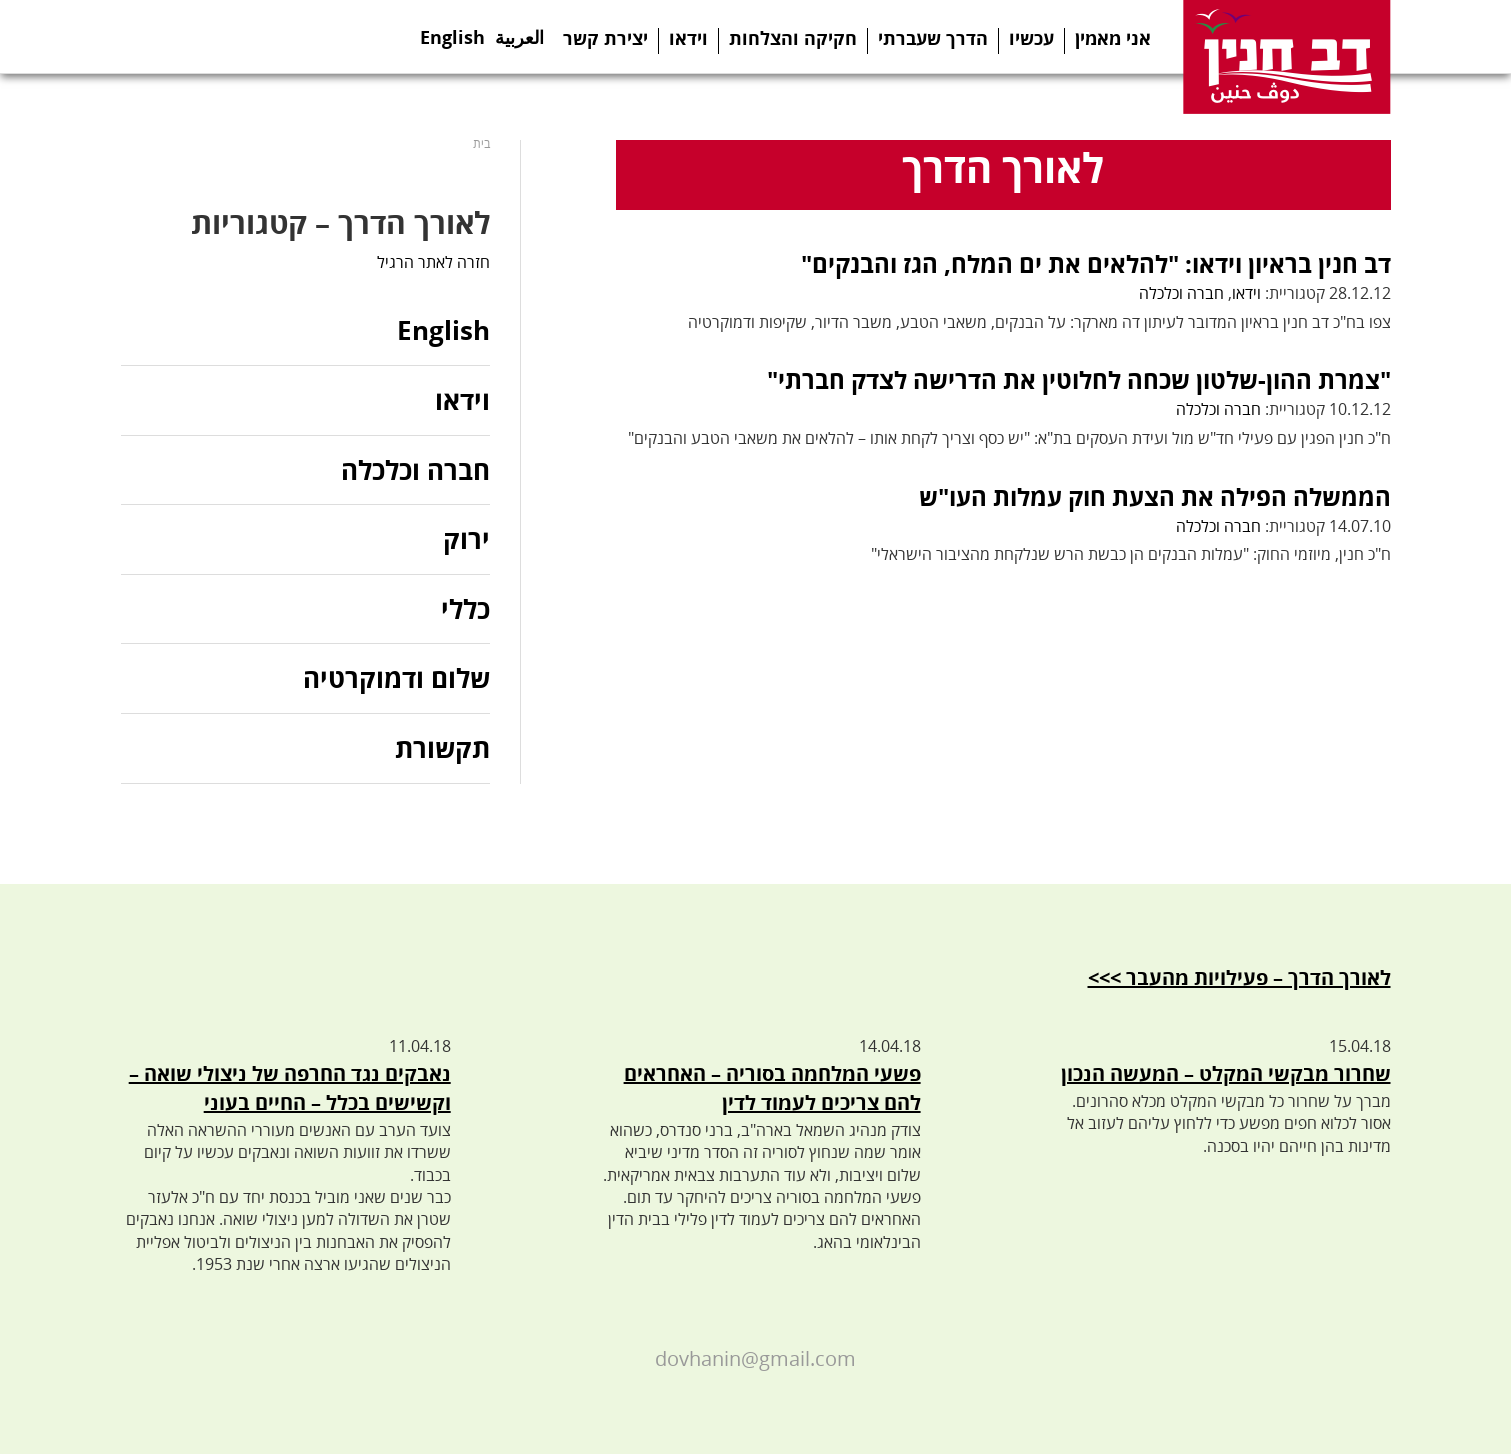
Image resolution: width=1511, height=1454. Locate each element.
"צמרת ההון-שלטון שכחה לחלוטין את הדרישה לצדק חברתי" (1079, 379)
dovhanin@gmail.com (755, 1358)
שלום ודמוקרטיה (396, 678)
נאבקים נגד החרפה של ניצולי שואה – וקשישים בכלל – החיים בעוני (290, 1088)
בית (481, 143)
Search (349, 36)
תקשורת (442, 748)
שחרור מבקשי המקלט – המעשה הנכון (1226, 1073)
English (452, 31)
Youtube (265, 36)
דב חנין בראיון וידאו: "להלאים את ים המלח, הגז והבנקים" (1096, 263)
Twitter (182, 36)
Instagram (307, 36)
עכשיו (1031, 38)
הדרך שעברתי (933, 38)
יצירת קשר (605, 38)
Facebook (141, 36)
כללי (465, 609)
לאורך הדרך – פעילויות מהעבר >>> (1239, 977)
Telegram (223, 36)
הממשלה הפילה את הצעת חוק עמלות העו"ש (1155, 496)
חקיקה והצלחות (793, 38)
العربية (519, 31)
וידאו (688, 38)
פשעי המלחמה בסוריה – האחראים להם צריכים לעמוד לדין (772, 1088)
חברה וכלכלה (1181, 293)
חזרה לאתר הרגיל (433, 262)
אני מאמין (1113, 38)
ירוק (466, 539)
